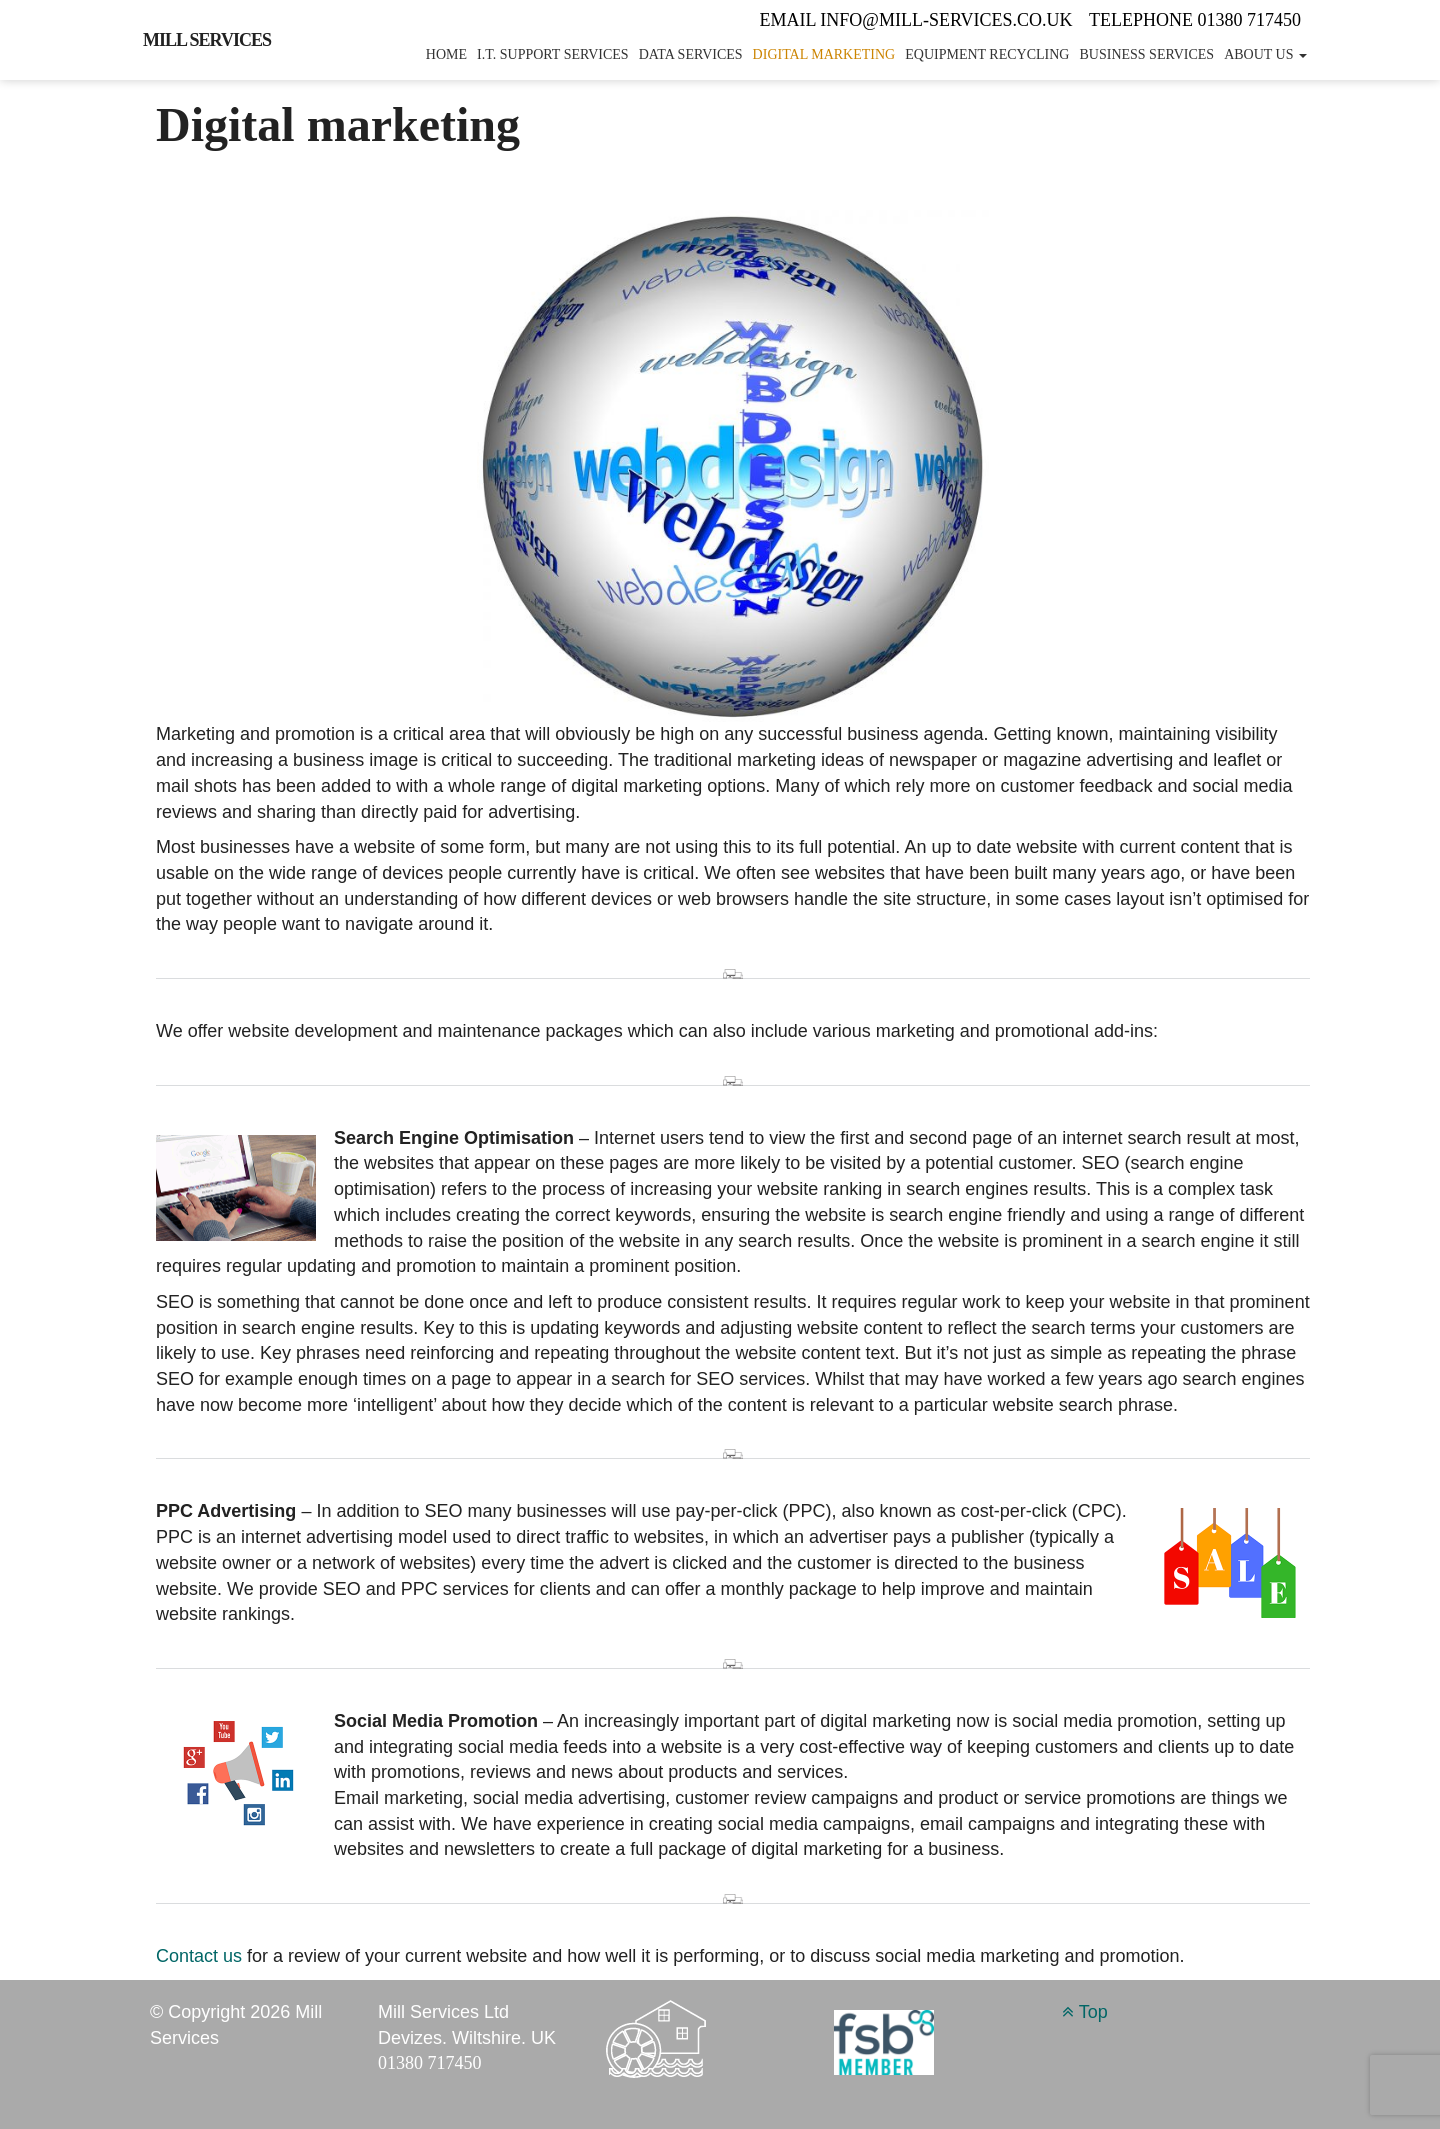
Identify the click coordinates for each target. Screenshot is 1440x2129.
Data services (691, 54)
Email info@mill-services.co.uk (918, 20)
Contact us (199, 1956)
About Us (1265, 54)
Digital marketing (824, 54)
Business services (1146, 54)
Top (1085, 2012)
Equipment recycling (987, 54)
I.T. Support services (553, 54)
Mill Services (207, 40)
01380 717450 (430, 2063)
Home (446, 54)
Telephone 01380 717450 (1195, 20)
